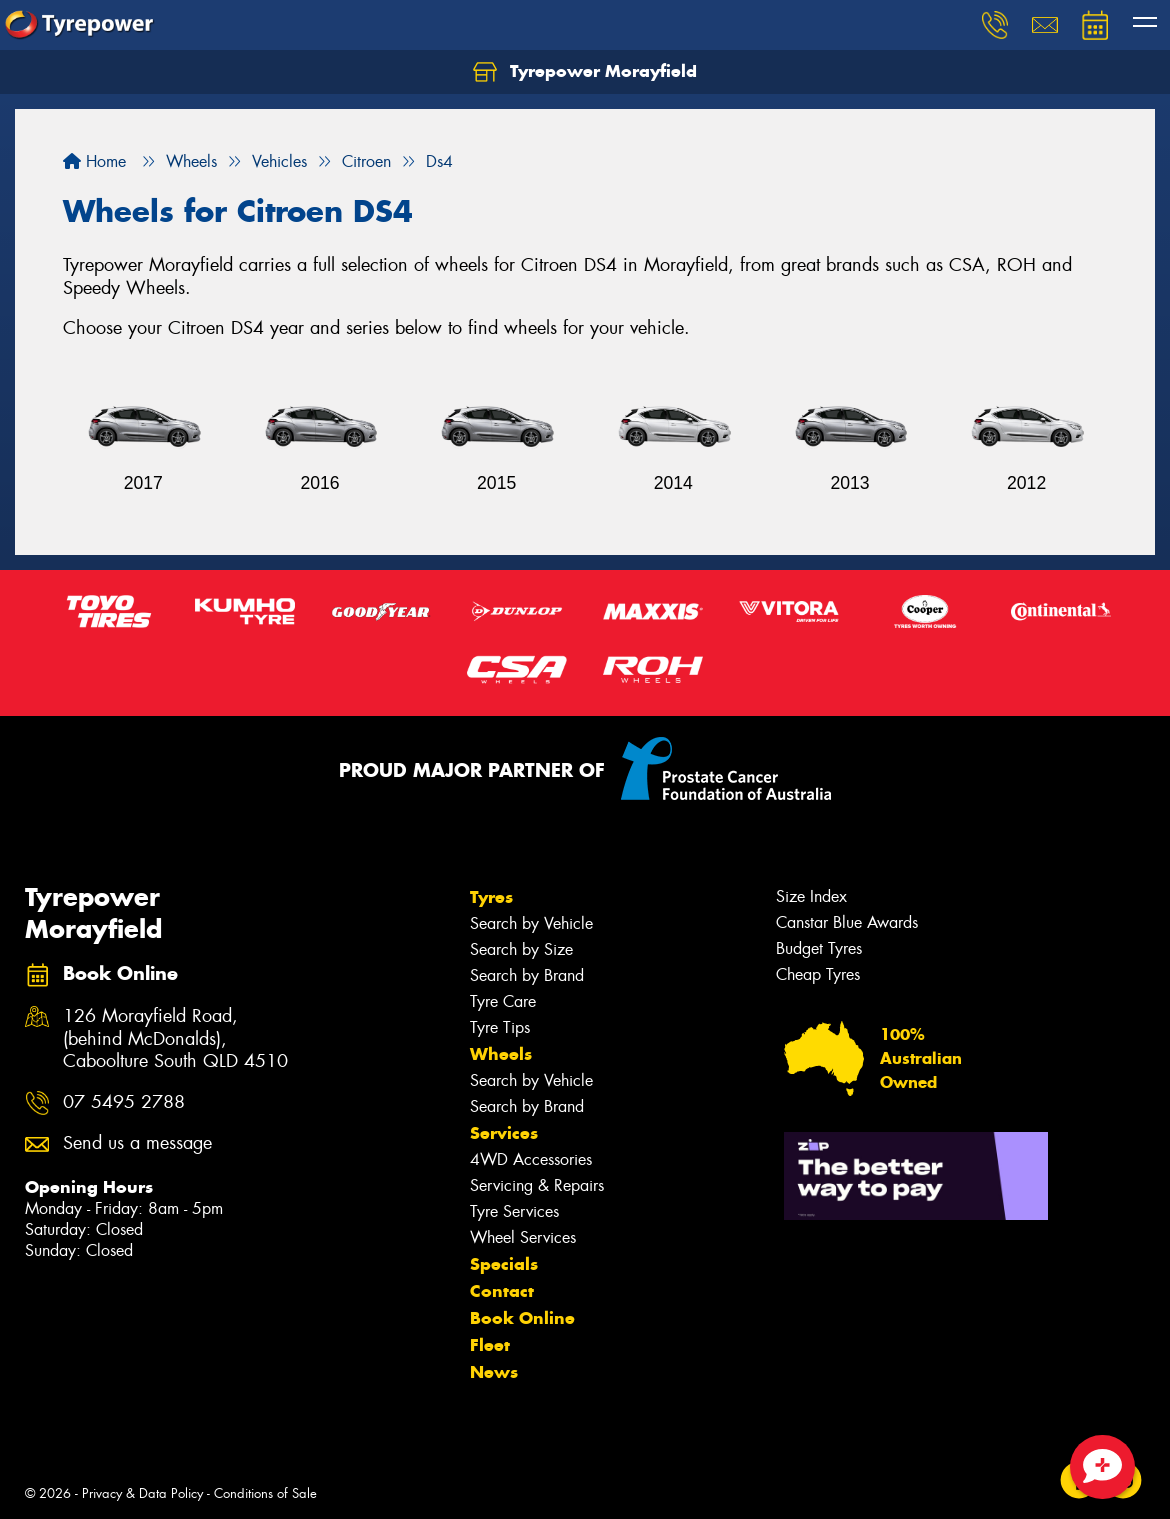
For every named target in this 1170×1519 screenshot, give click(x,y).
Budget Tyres (819, 948)
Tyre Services (514, 1211)
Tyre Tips (500, 1027)
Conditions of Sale (265, 1493)
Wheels (501, 1054)
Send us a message (137, 1143)
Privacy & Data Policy (142, 1493)
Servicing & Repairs (537, 1185)
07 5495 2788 (124, 1102)
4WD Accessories (531, 1159)
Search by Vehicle (531, 923)
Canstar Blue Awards (847, 922)
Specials (504, 1264)
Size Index (811, 896)
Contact (502, 1291)
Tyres (491, 897)
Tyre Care (503, 1001)
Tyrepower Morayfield (585, 72)
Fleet (490, 1345)
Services (504, 1133)
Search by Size (521, 949)
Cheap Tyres (818, 974)
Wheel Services (523, 1237)
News (494, 1372)
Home (94, 161)
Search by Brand (527, 975)
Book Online (522, 1318)
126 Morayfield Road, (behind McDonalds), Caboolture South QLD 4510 (175, 1039)
